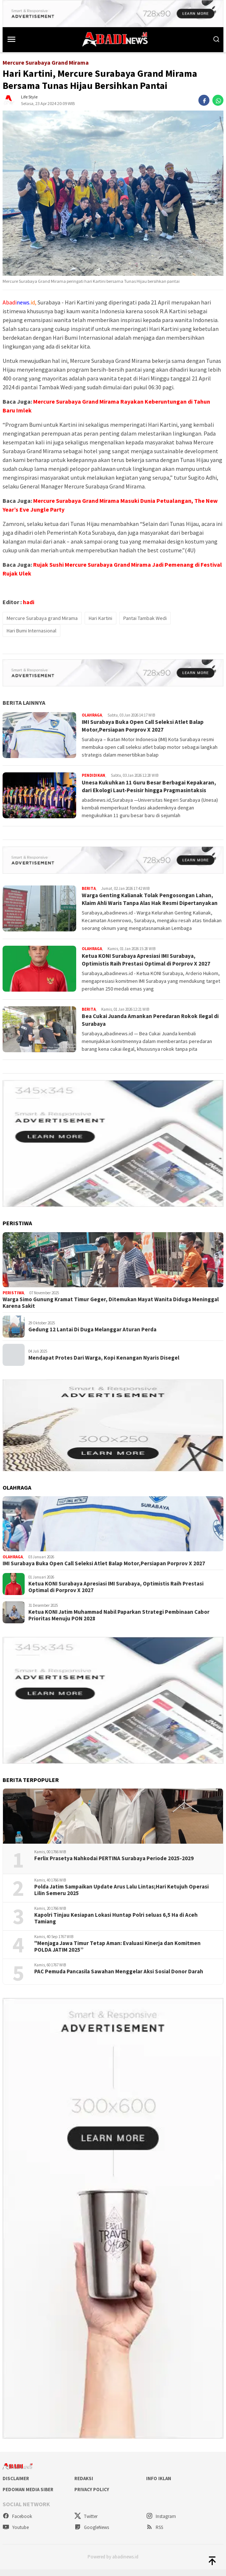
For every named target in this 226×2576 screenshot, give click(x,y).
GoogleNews (91, 2534)
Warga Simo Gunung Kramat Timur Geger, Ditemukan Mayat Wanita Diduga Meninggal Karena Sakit (111, 1309)
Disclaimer (16, 2485)
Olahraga (92, 715)
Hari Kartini (100, 618)
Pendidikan (93, 775)
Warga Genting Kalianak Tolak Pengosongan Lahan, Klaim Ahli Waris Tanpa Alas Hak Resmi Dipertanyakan (151, 902)
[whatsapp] (217, 100)
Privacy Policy (91, 2496)
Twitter (86, 2523)
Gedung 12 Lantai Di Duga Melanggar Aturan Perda (92, 1336)
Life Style (29, 97)
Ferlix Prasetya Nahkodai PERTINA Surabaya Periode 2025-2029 (114, 1865)
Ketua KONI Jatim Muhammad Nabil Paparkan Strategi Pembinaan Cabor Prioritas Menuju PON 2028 (118, 1621)
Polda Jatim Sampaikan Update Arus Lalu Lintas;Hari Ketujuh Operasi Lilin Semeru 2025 (121, 1896)
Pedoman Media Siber (28, 2496)
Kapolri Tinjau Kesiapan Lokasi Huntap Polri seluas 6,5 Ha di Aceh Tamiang (116, 1924)
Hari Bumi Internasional (31, 630)
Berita (89, 888)
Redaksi (83, 2485)
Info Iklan (158, 2485)
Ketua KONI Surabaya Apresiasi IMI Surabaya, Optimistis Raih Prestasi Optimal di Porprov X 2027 (148, 966)
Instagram (161, 2523)
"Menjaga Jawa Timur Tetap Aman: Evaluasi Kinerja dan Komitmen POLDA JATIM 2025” (117, 1953)
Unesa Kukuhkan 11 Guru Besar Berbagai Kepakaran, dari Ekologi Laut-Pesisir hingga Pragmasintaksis (152, 786)
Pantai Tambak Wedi (145, 618)
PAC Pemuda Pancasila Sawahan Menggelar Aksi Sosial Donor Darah (119, 1978)
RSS (154, 2534)
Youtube (16, 2534)
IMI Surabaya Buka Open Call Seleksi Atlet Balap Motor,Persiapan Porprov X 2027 (145, 725)
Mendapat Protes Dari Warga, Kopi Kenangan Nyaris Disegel (103, 1364)
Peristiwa (13, 1299)
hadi (28, 602)
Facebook (17, 2523)
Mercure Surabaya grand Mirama (42, 618)
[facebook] (203, 100)
